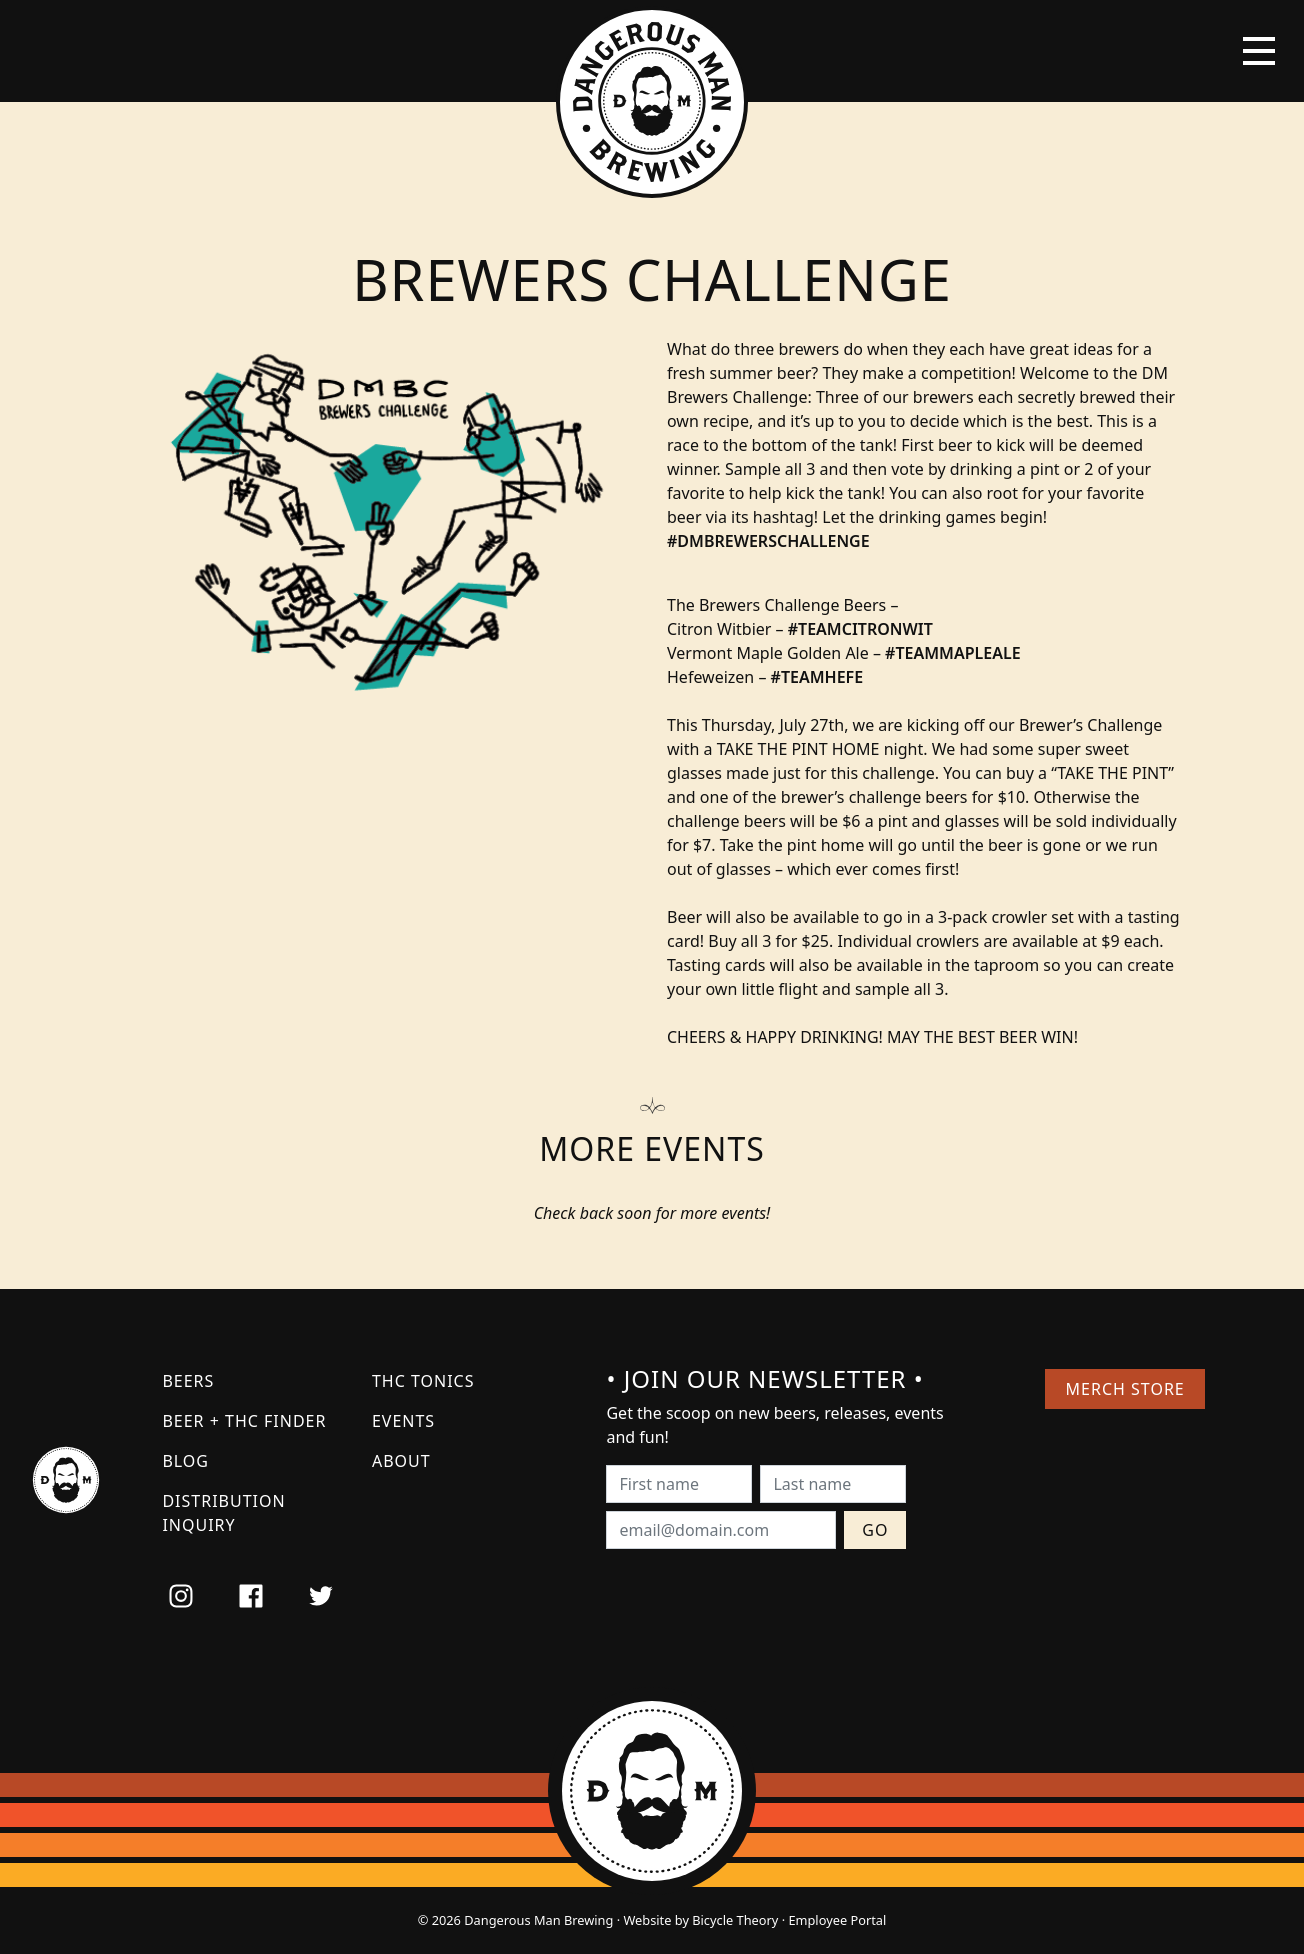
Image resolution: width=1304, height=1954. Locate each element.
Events (403, 1421)
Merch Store (1125, 1389)
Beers (188, 1381)
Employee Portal (837, 1920)
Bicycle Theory (735, 1920)
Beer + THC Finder (244, 1421)
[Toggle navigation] (1259, 51)
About (401, 1461)
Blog (185, 1461)
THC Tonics (423, 1381)
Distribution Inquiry (223, 1513)
